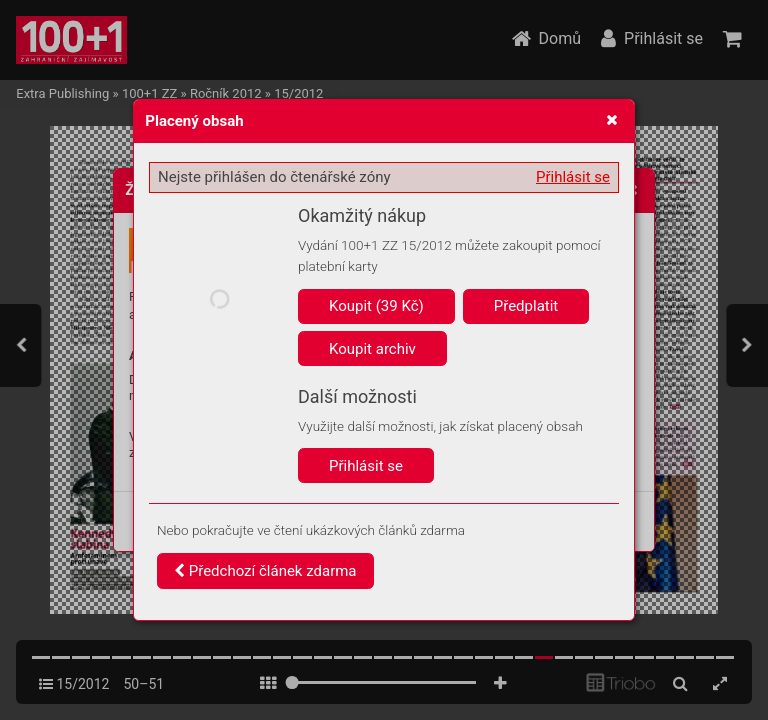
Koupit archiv (372, 349)
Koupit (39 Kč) (376, 306)
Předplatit (526, 306)
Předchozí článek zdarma (265, 571)
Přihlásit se (573, 177)
